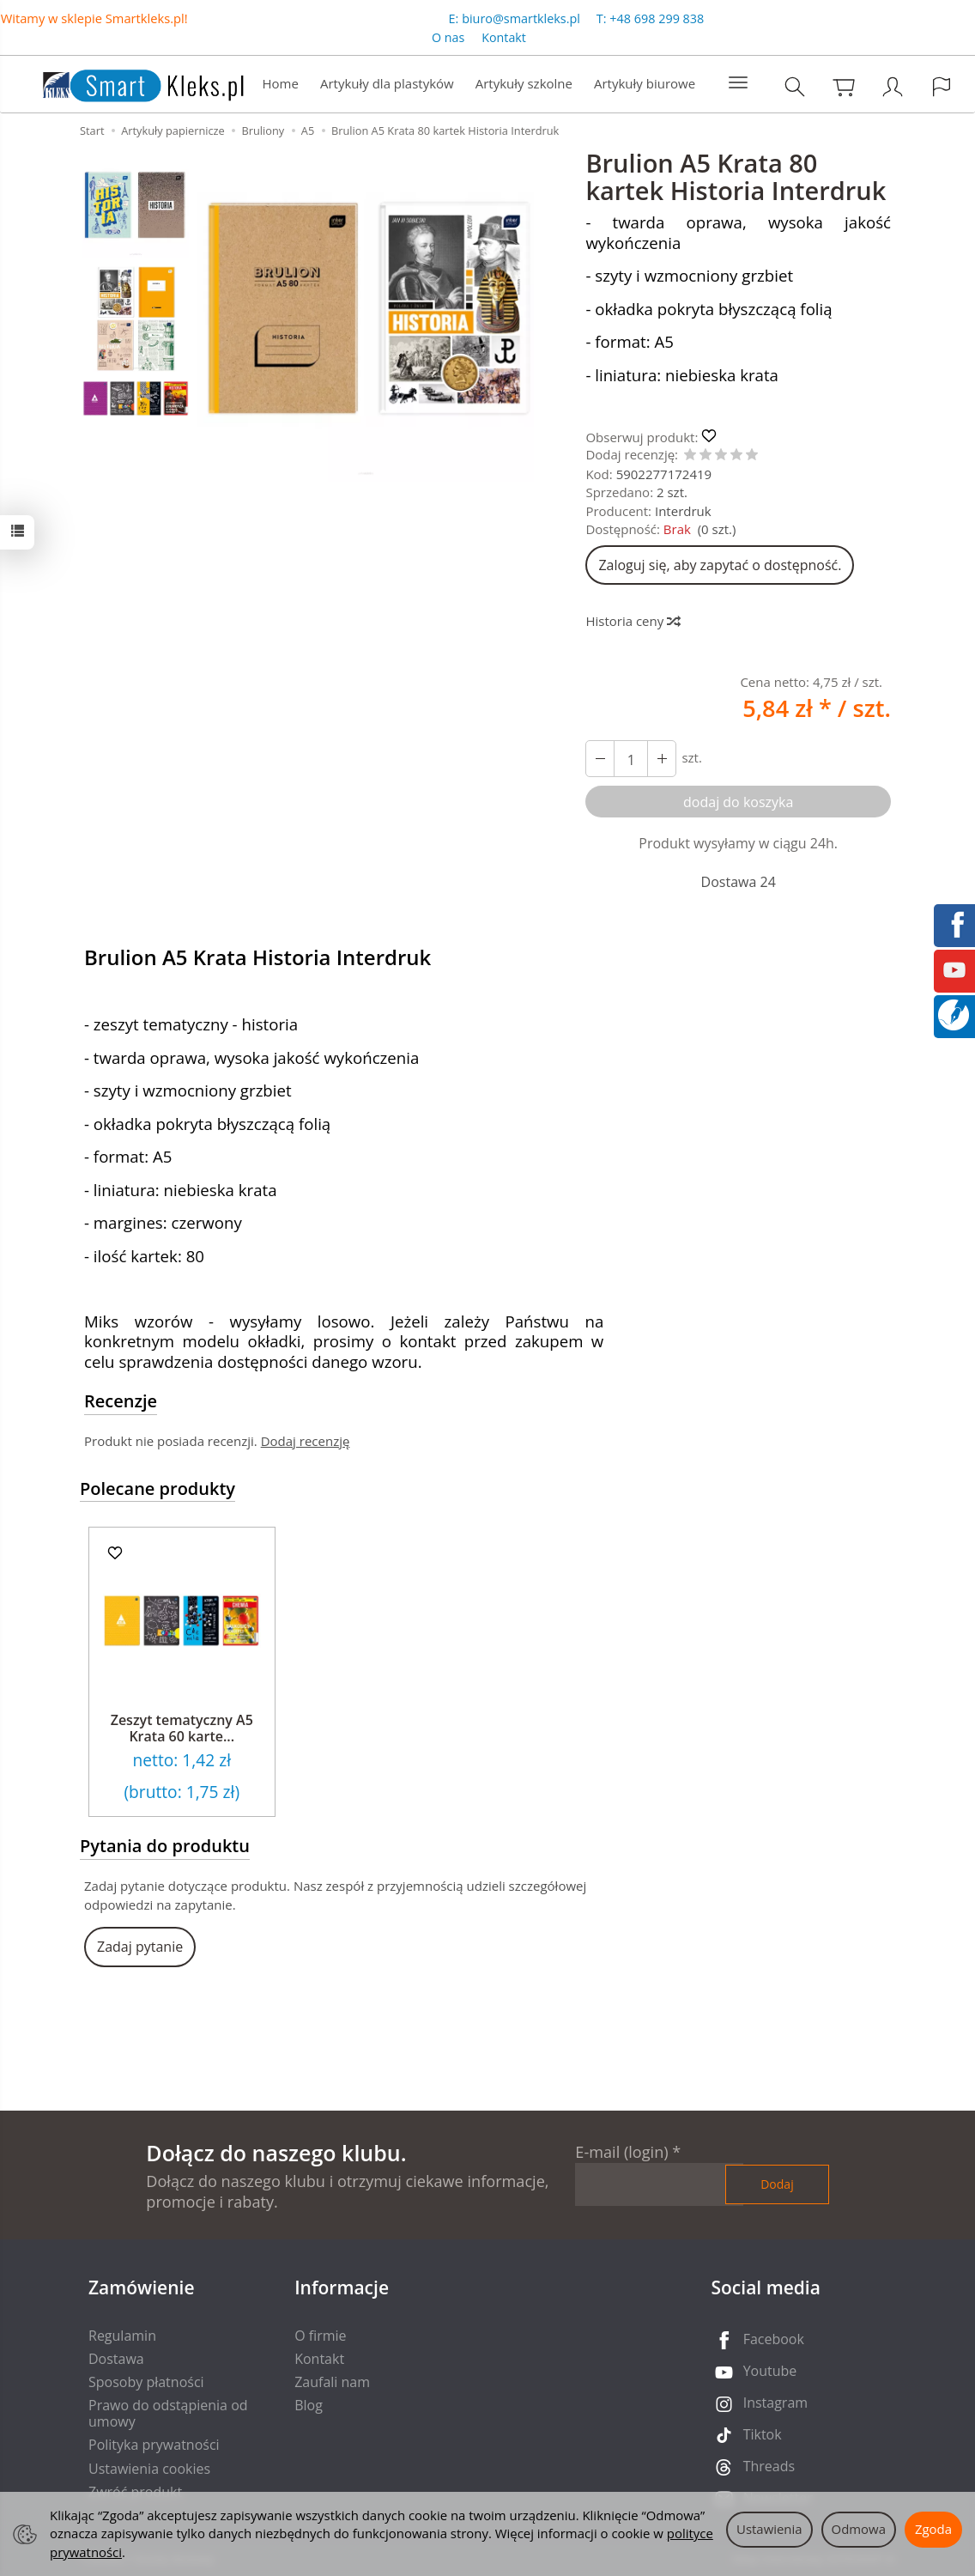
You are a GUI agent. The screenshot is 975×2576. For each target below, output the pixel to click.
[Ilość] (631, 758)
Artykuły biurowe (644, 83)
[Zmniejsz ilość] (661, 758)
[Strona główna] (126, 82)
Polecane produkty (157, 1488)
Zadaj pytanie (140, 1946)
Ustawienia (769, 2528)
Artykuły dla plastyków (387, 83)
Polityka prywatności (154, 2444)
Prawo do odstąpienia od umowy (168, 2413)
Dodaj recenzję (305, 1440)
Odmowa (859, 2528)
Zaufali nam (332, 2381)
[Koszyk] (844, 86)
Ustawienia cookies (149, 2468)
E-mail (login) (621, 2152)
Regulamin (122, 2335)
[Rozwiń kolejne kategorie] (738, 83)
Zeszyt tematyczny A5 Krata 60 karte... (182, 1728)
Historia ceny (632, 620)
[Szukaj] (795, 86)
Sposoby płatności (146, 2381)
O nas (448, 37)
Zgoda (933, 2528)
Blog (308, 2405)
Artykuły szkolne (523, 83)
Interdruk (683, 510)
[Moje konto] (892, 86)
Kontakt (503, 37)
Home (281, 83)
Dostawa (116, 2358)
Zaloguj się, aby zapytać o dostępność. (719, 565)
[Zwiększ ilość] (600, 758)
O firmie (320, 2335)
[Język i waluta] (941, 86)
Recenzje (120, 1401)
